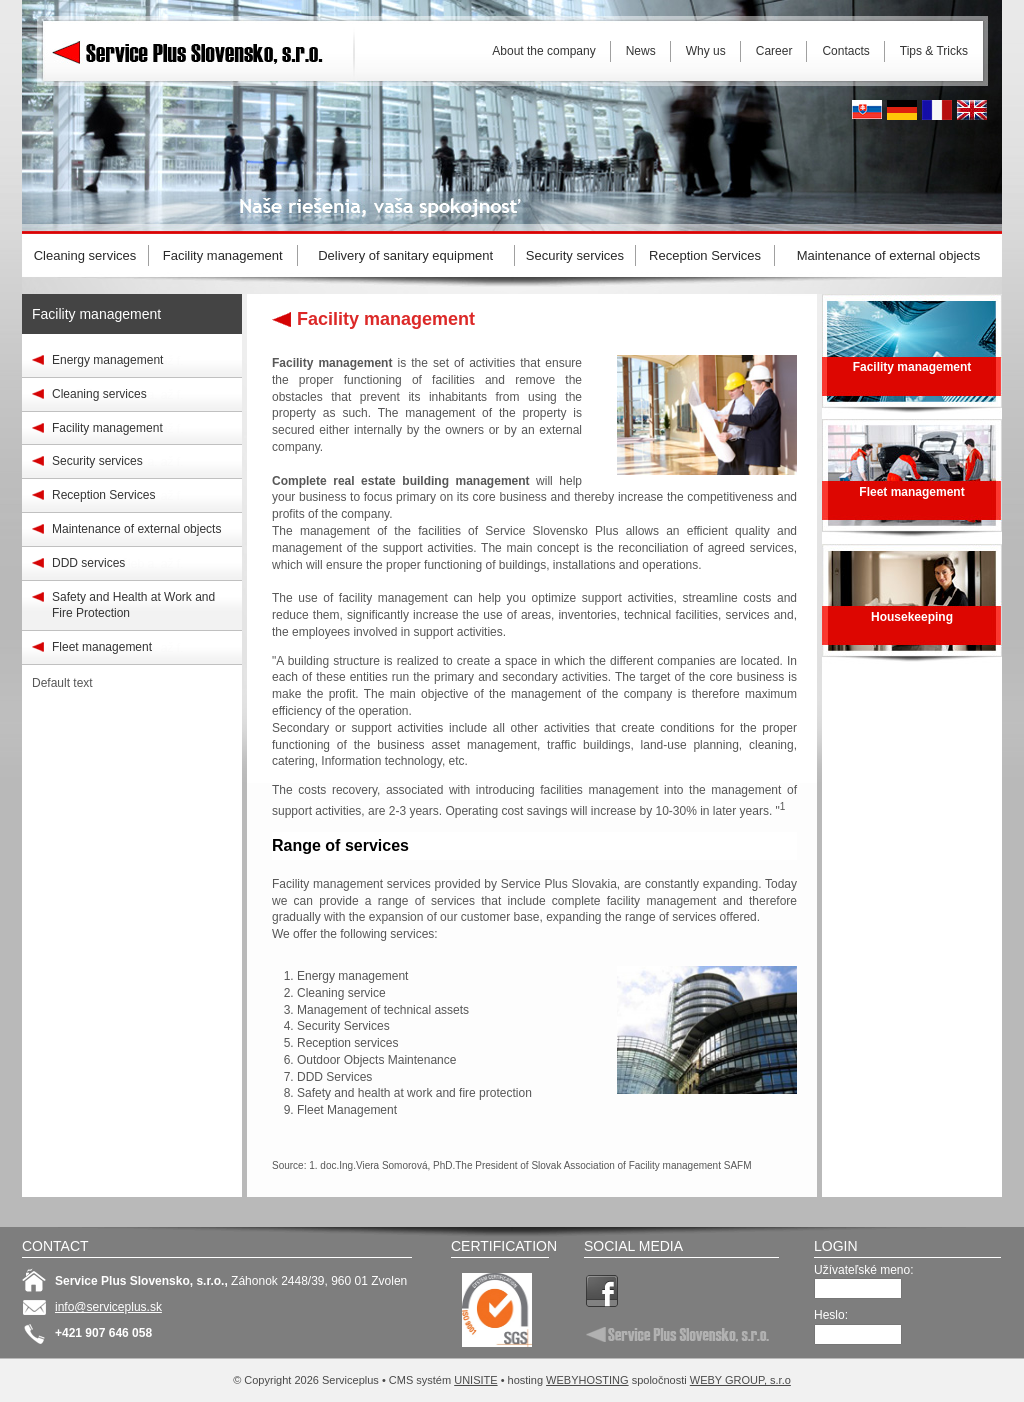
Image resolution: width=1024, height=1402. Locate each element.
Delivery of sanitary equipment (405, 255)
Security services (97, 461)
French (937, 110)
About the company (543, 51)
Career (774, 51)
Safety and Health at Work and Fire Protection (133, 605)
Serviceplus (202, 50)
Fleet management (102, 647)
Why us (706, 51)
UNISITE (475, 1380)
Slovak (867, 110)
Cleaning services (99, 394)
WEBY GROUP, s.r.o (740, 1380)
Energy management (107, 360)
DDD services (88, 563)
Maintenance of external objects (136, 529)
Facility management (96, 314)
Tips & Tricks (934, 51)
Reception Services (103, 495)
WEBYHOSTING (587, 1380)
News (641, 51)
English (972, 110)
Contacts (845, 51)
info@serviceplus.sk (108, 1307)
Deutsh (902, 110)
